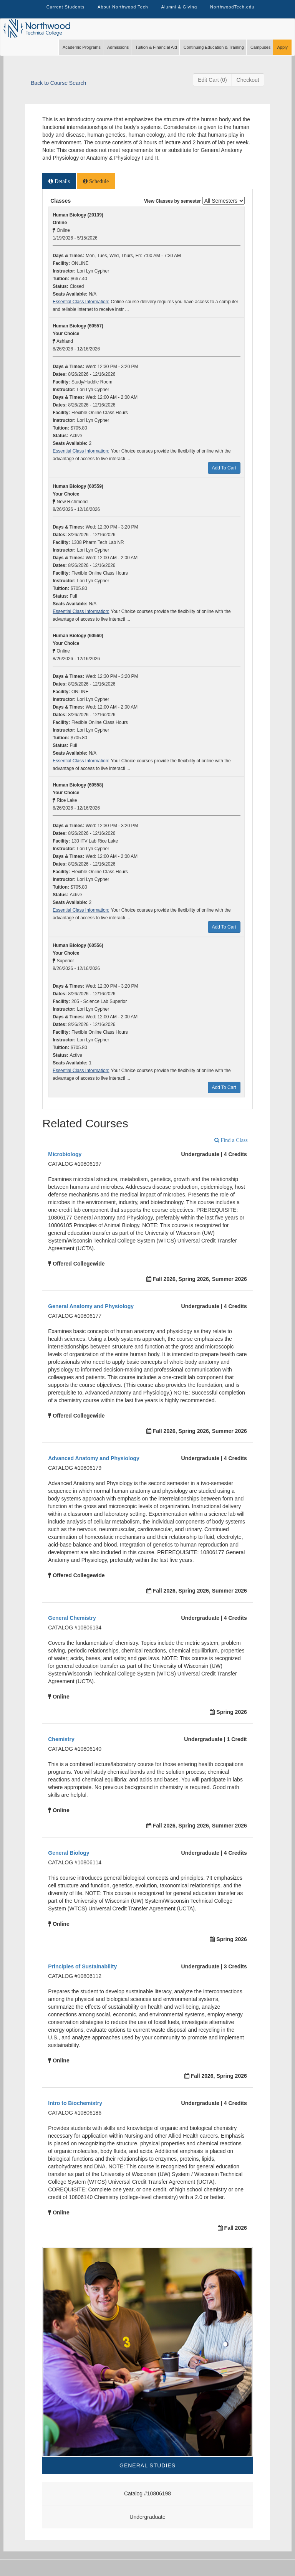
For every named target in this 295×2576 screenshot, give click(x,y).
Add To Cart (224, 476)
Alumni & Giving (180, 11)
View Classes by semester (172, 209)
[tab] (59, 190)
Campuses (260, 55)
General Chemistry (72, 1626)
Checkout (248, 88)
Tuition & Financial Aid (156, 55)
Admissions (118, 55)
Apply (282, 55)
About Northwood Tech (121, 11)
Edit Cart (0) (212, 88)
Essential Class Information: (81, 310)
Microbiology (64, 1163)
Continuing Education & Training (214, 55)
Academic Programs (82, 55)
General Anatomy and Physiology (91, 1315)
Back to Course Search (58, 91)
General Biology (68, 1861)
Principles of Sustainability (82, 1975)
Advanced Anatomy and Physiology (93, 1467)
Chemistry (61, 1748)
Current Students (60, 11)
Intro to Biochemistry (75, 2111)
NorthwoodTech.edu (237, 11)
